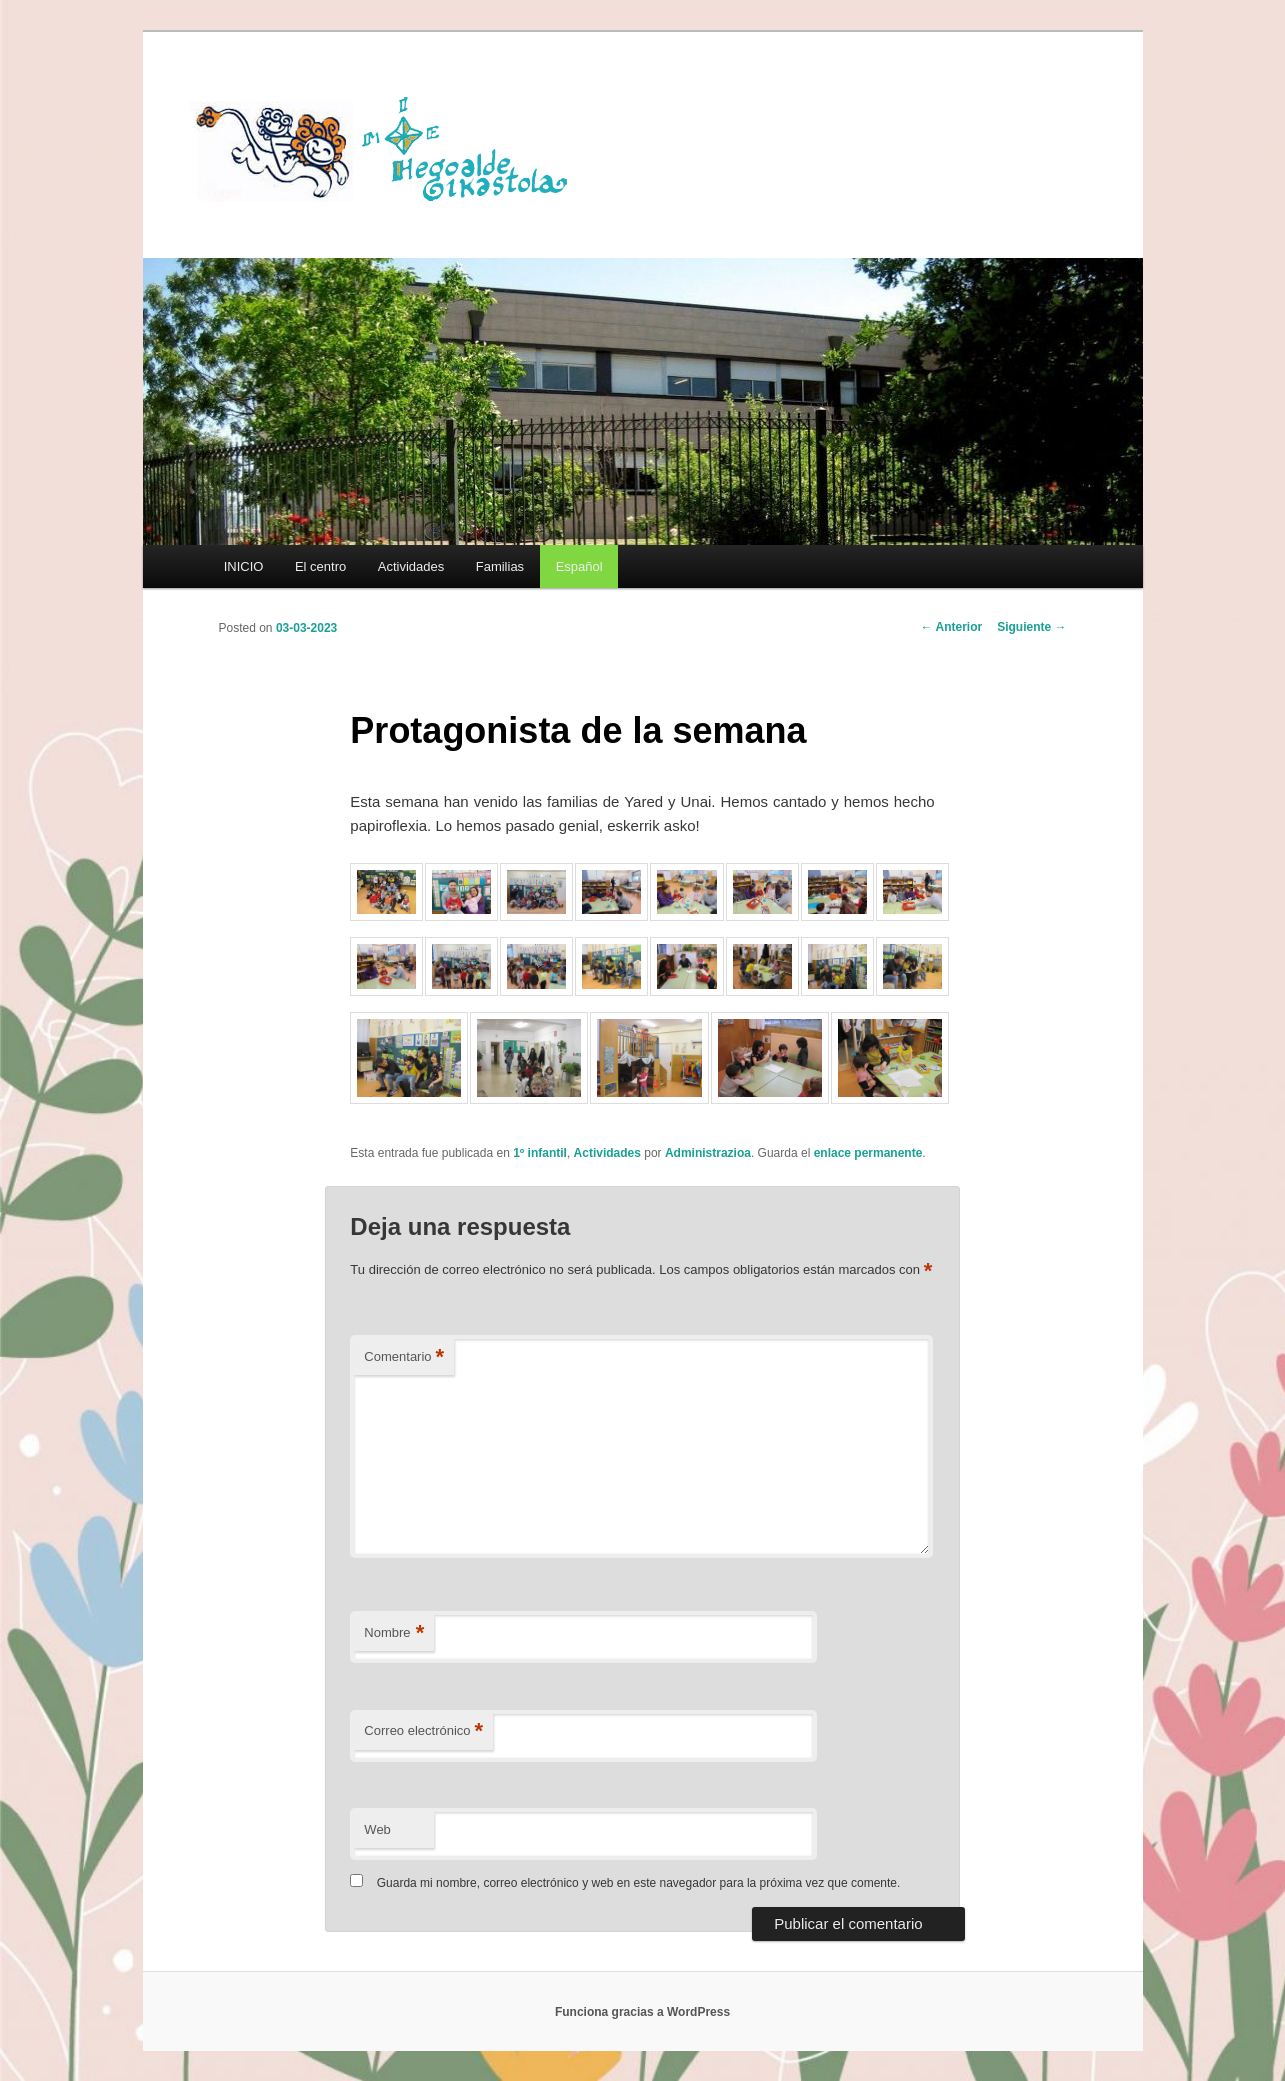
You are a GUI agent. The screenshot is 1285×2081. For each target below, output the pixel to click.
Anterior (952, 627)
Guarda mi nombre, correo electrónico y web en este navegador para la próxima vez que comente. (639, 1883)
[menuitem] (579, 566)
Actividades (411, 566)
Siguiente (1031, 627)
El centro (320, 566)
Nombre (394, 1633)
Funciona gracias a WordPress (642, 2012)
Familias (500, 566)
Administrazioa (708, 1153)
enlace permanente (868, 1153)
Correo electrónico (423, 1731)
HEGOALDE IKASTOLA (389, 147)
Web (377, 1829)
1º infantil (540, 1153)
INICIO (244, 566)
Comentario (404, 1357)
